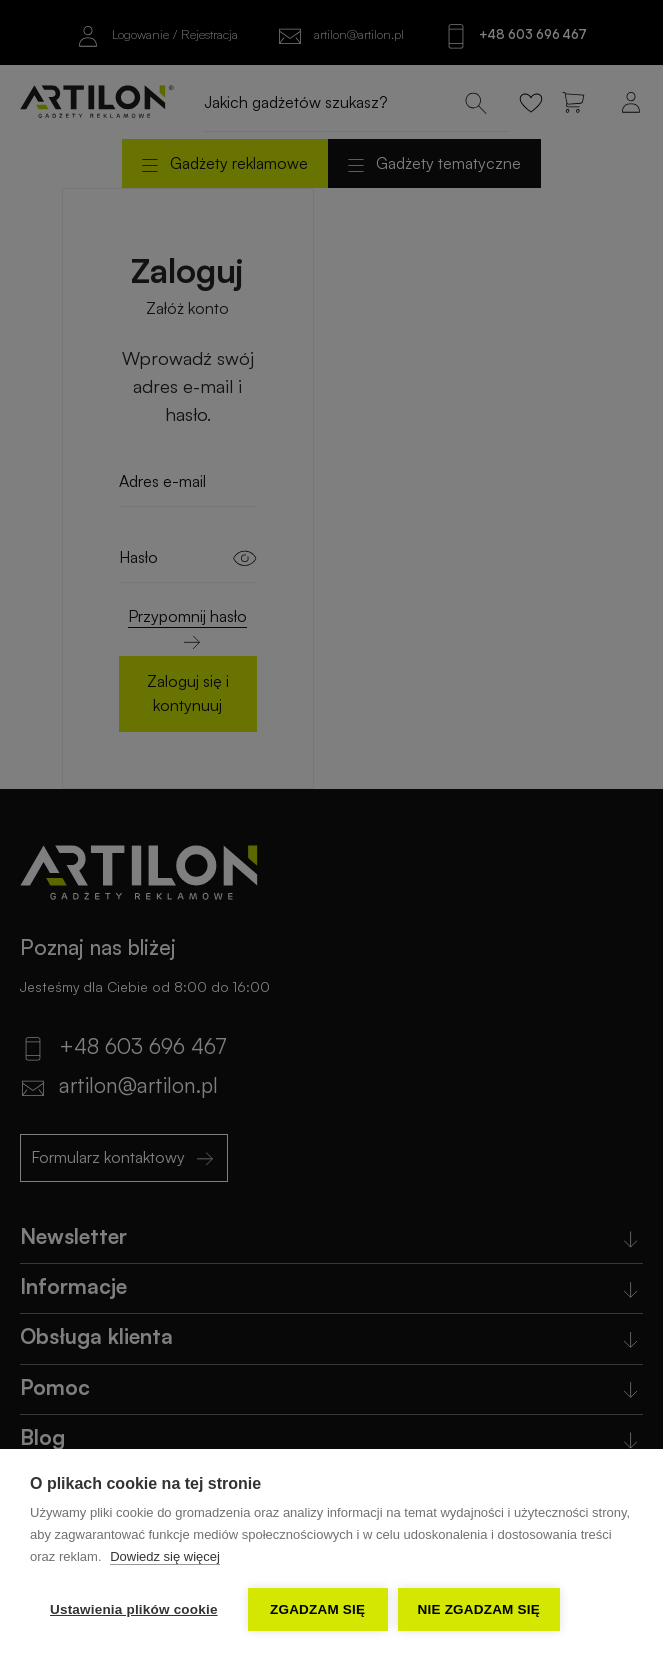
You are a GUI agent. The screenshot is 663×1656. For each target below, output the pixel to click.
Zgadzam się (317, 1609)
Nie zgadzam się (479, 1609)
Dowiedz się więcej (165, 1556)
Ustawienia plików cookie (134, 1609)
